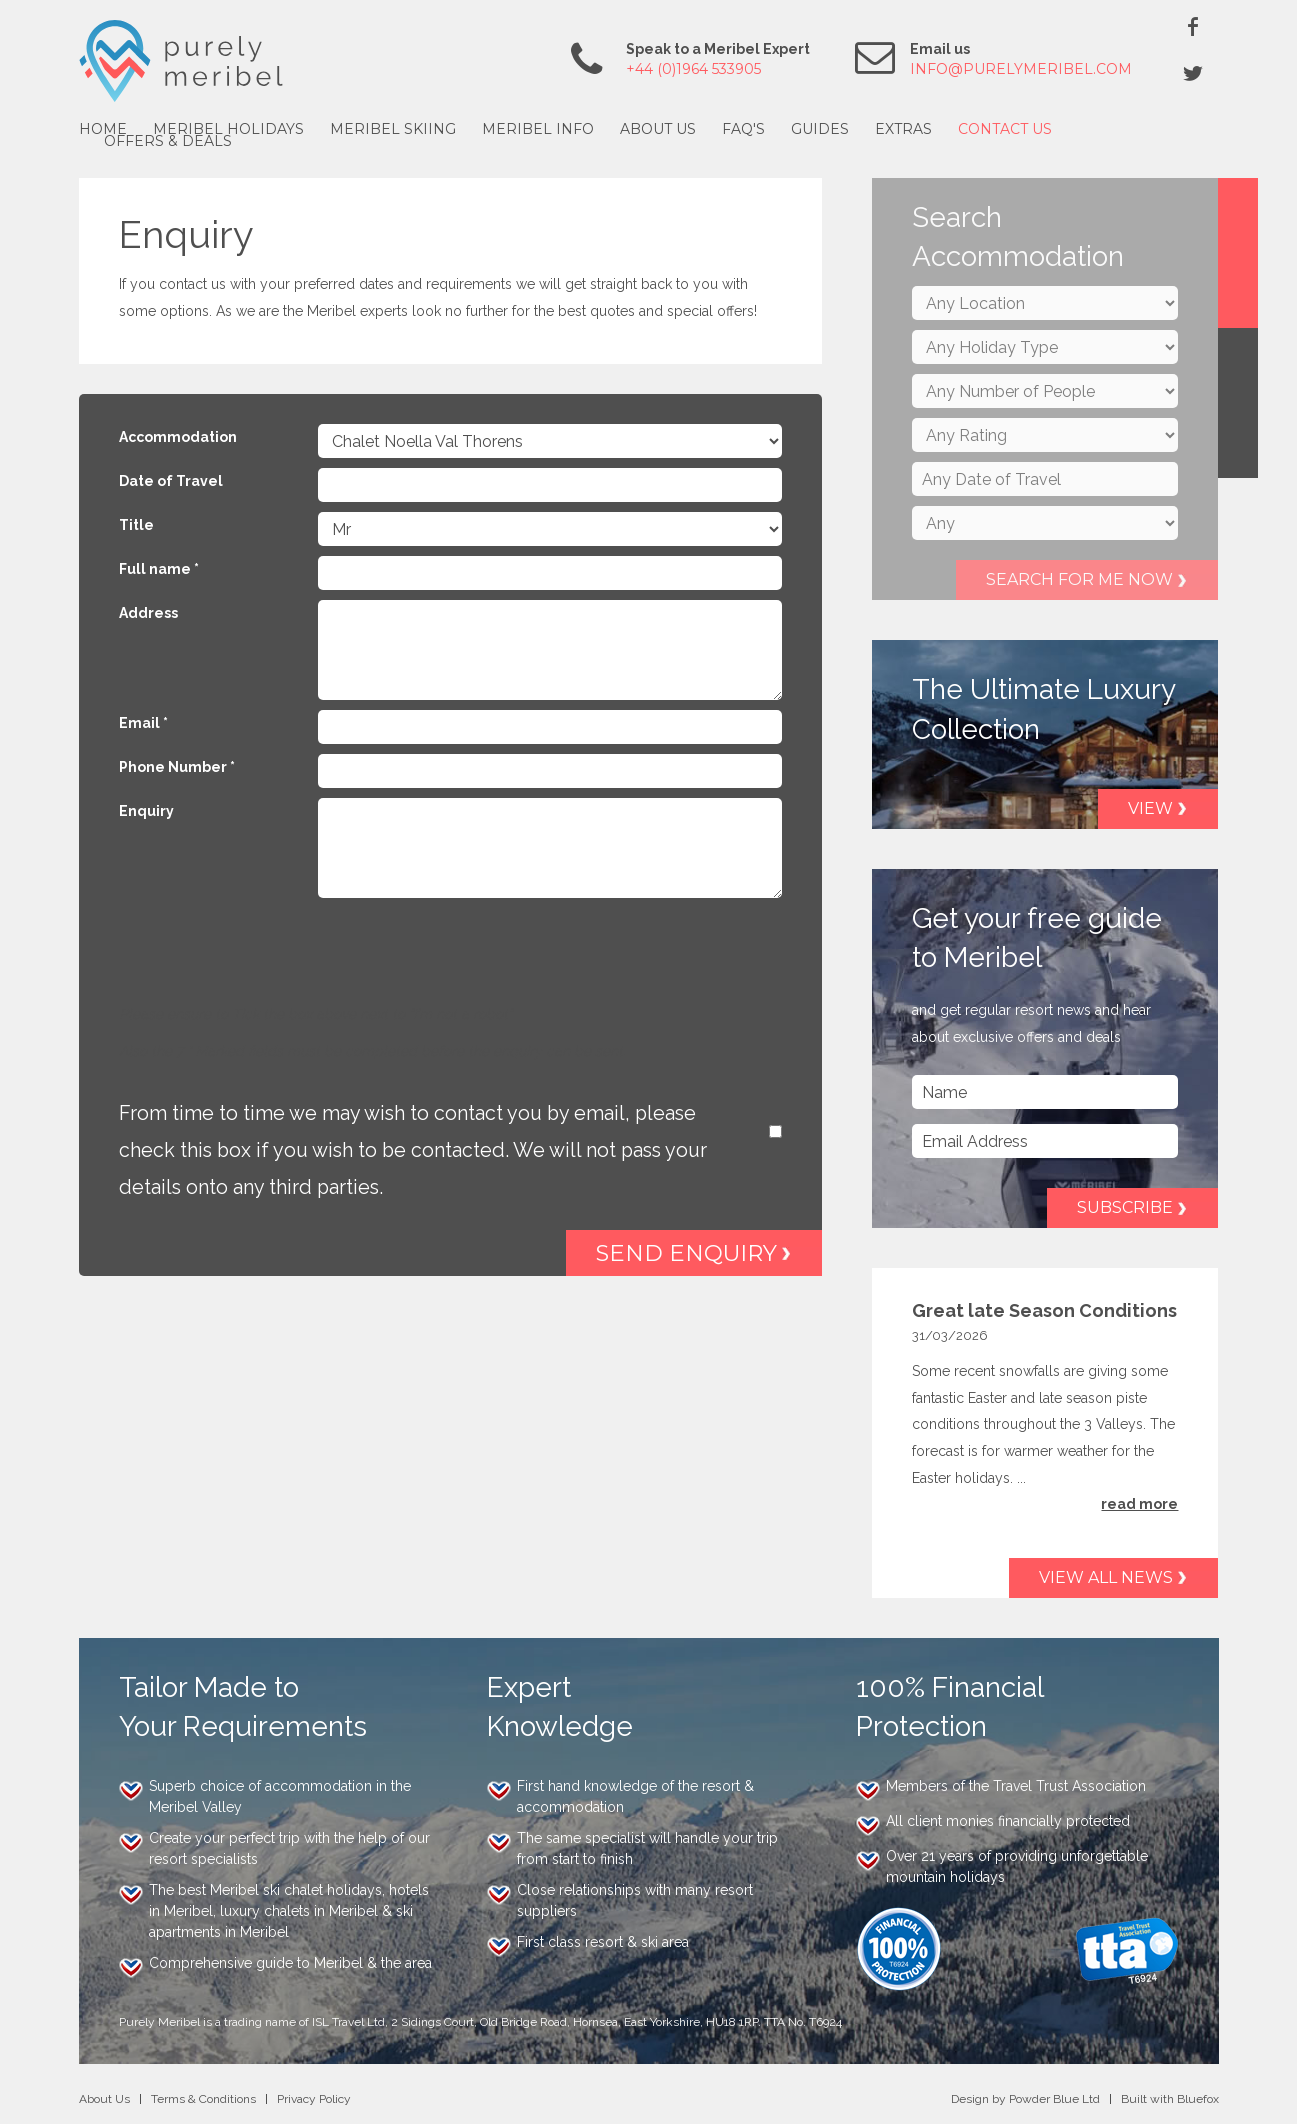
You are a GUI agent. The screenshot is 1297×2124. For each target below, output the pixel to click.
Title (136, 525)
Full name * (159, 569)
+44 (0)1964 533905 (693, 69)
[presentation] (271, 962)
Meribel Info (538, 129)
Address (148, 613)
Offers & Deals (168, 141)
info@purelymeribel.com (1021, 69)
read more (1139, 1504)
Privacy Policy (314, 2099)
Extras (903, 129)
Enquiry (146, 811)
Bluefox (1198, 2099)
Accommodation (178, 437)
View (1150, 808)
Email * (143, 723)
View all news (1106, 1577)
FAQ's (743, 129)
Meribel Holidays (228, 129)
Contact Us (1005, 129)
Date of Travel (171, 481)
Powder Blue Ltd (1054, 2099)
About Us (658, 129)
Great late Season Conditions (1044, 1310)
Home (103, 129)
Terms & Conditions (203, 2099)
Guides (820, 129)
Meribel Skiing (393, 129)
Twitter (1193, 73)
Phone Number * (177, 767)
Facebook (1193, 26)
